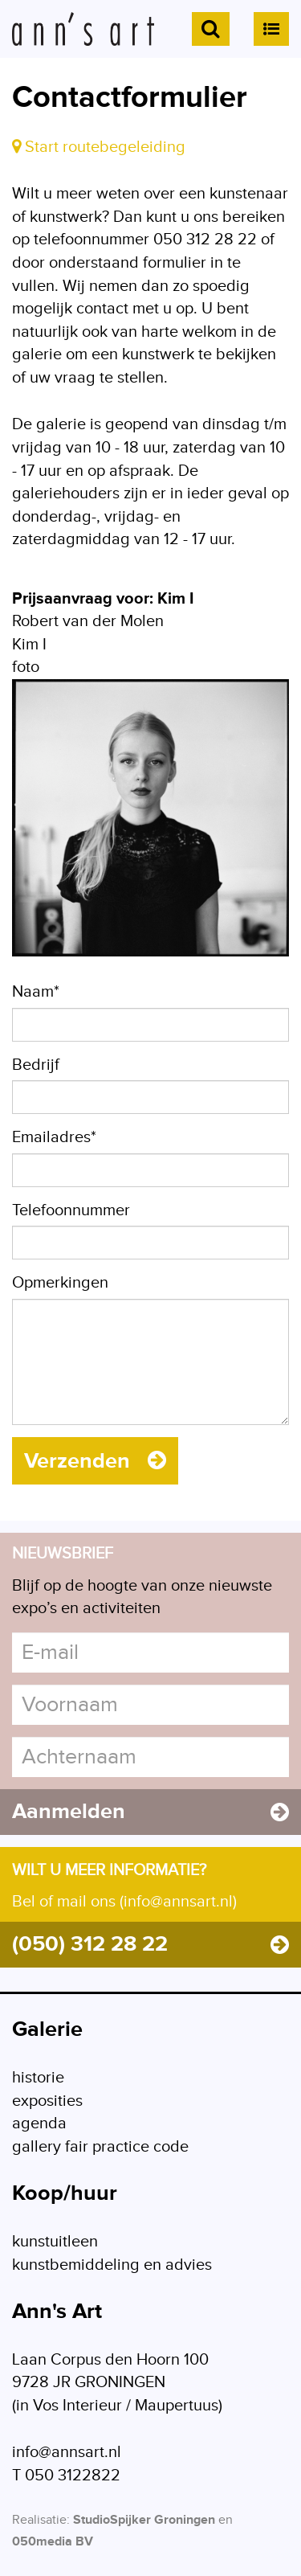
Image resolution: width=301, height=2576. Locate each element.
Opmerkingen (60, 1282)
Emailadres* (54, 1137)
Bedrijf (35, 1065)
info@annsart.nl (66, 2452)
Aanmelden (150, 1811)
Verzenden (95, 1461)
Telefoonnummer (71, 1210)
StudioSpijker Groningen (144, 2520)
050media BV (52, 2541)
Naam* (35, 991)
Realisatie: (41, 2520)
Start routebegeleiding (98, 147)
